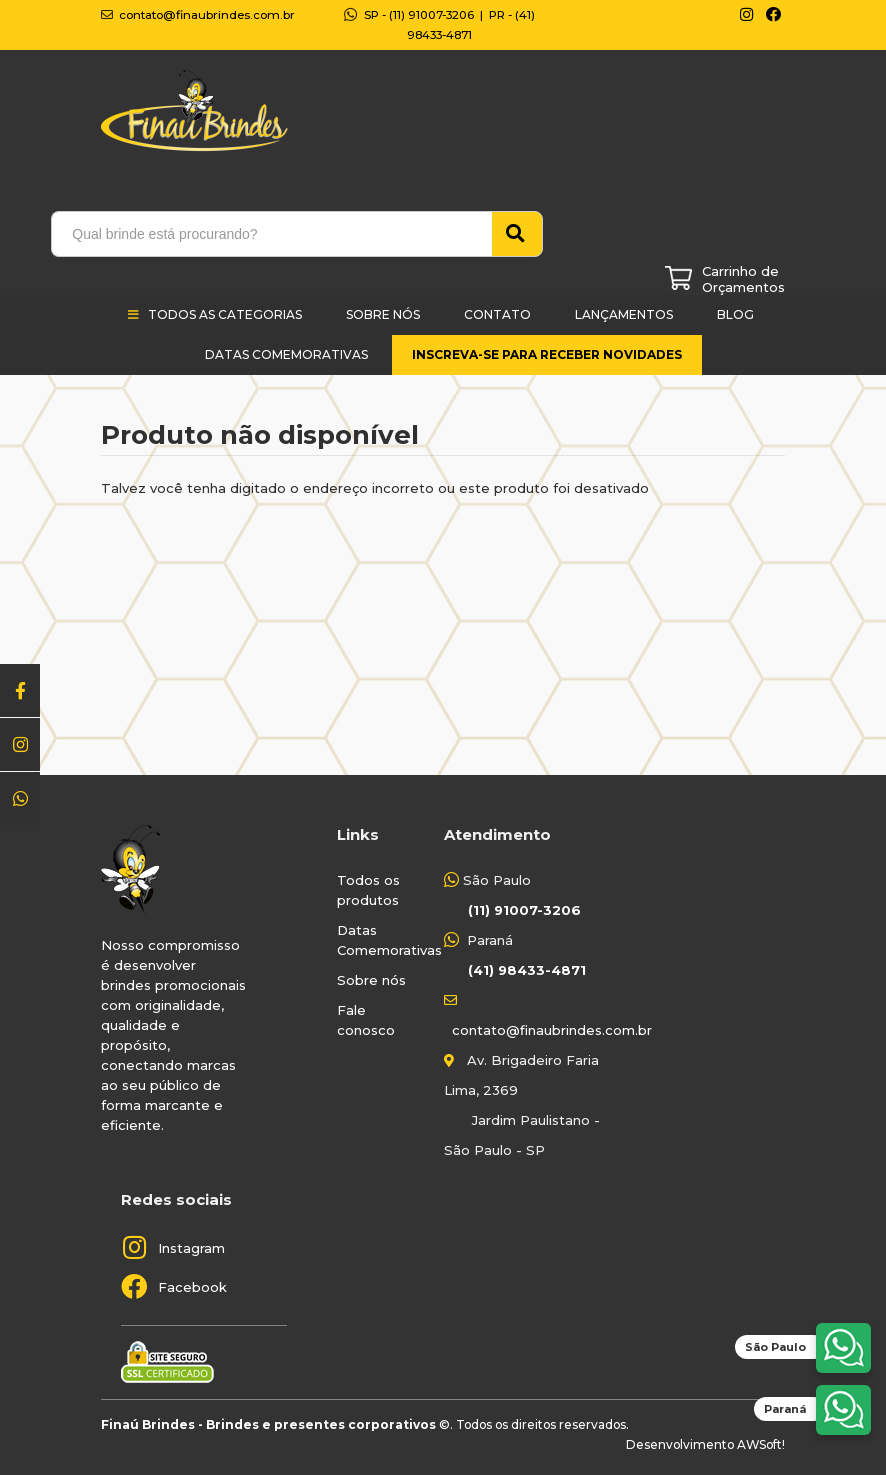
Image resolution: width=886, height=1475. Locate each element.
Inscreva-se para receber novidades (547, 354)
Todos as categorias (225, 314)
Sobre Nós (383, 314)
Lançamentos (624, 314)
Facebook (192, 1287)
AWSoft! (761, 1444)
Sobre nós (371, 980)
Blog (735, 314)
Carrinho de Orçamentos (743, 279)
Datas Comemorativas (286, 354)
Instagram (191, 1248)
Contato (497, 314)
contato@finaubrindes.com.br (552, 1030)
